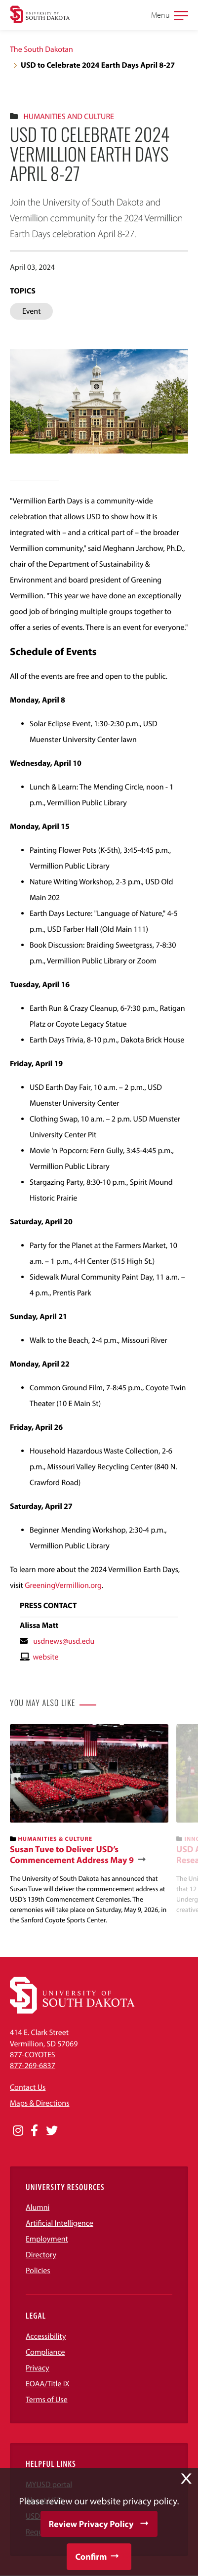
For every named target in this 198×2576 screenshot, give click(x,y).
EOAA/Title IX (48, 2384)
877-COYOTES (32, 2055)
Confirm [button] (91, 2556)
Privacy (37, 2368)
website (45, 1657)
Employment (47, 2239)
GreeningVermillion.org (63, 1585)
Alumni (37, 2207)
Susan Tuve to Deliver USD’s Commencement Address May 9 (72, 1854)
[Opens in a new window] (18, 2131)
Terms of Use (47, 2400)
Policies (38, 2271)
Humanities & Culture (55, 1839)
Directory (41, 2255)
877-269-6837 (32, 2066)
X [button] (186, 2478)
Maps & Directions (39, 2103)
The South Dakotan (41, 49)
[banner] (89, 1824)
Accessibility (46, 2336)
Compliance (45, 2352)
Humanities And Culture (68, 117)
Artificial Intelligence (59, 2223)
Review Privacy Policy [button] (91, 2524)
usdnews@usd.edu (63, 1641)
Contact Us (27, 2087)
